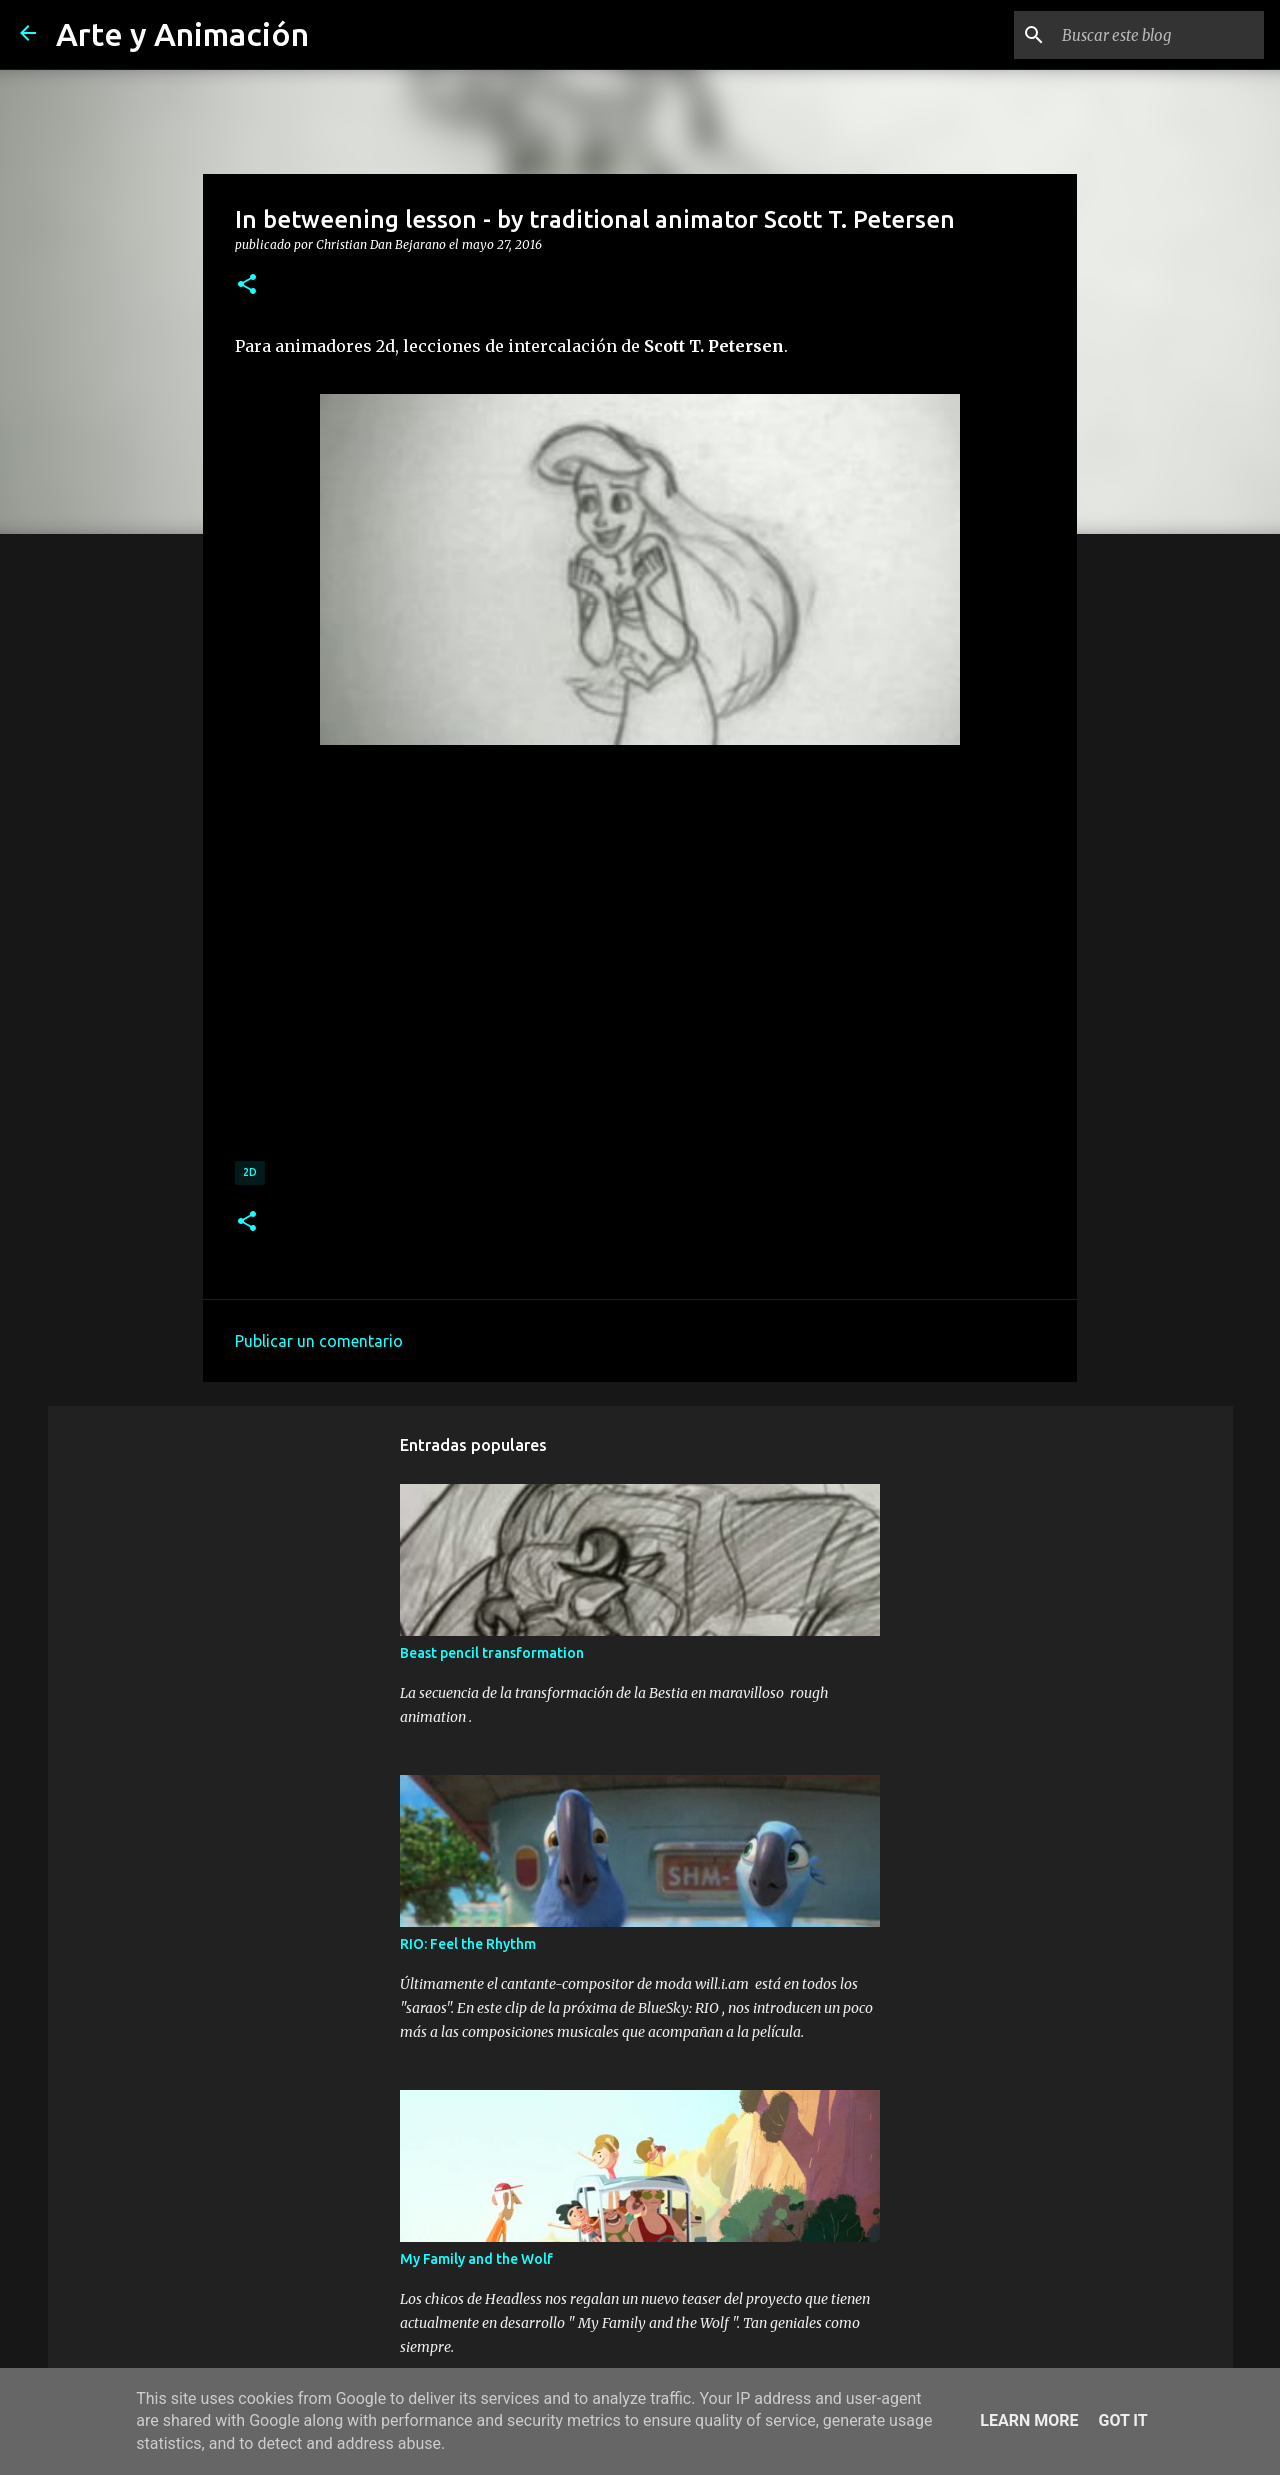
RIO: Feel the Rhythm (468, 1944)
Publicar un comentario (319, 1341)
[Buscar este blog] (1159, 35)
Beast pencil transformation (492, 1653)
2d (250, 1172)
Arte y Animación (182, 34)
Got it (1122, 2420)
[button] (247, 285)
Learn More (1029, 2420)
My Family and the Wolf (476, 2259)
